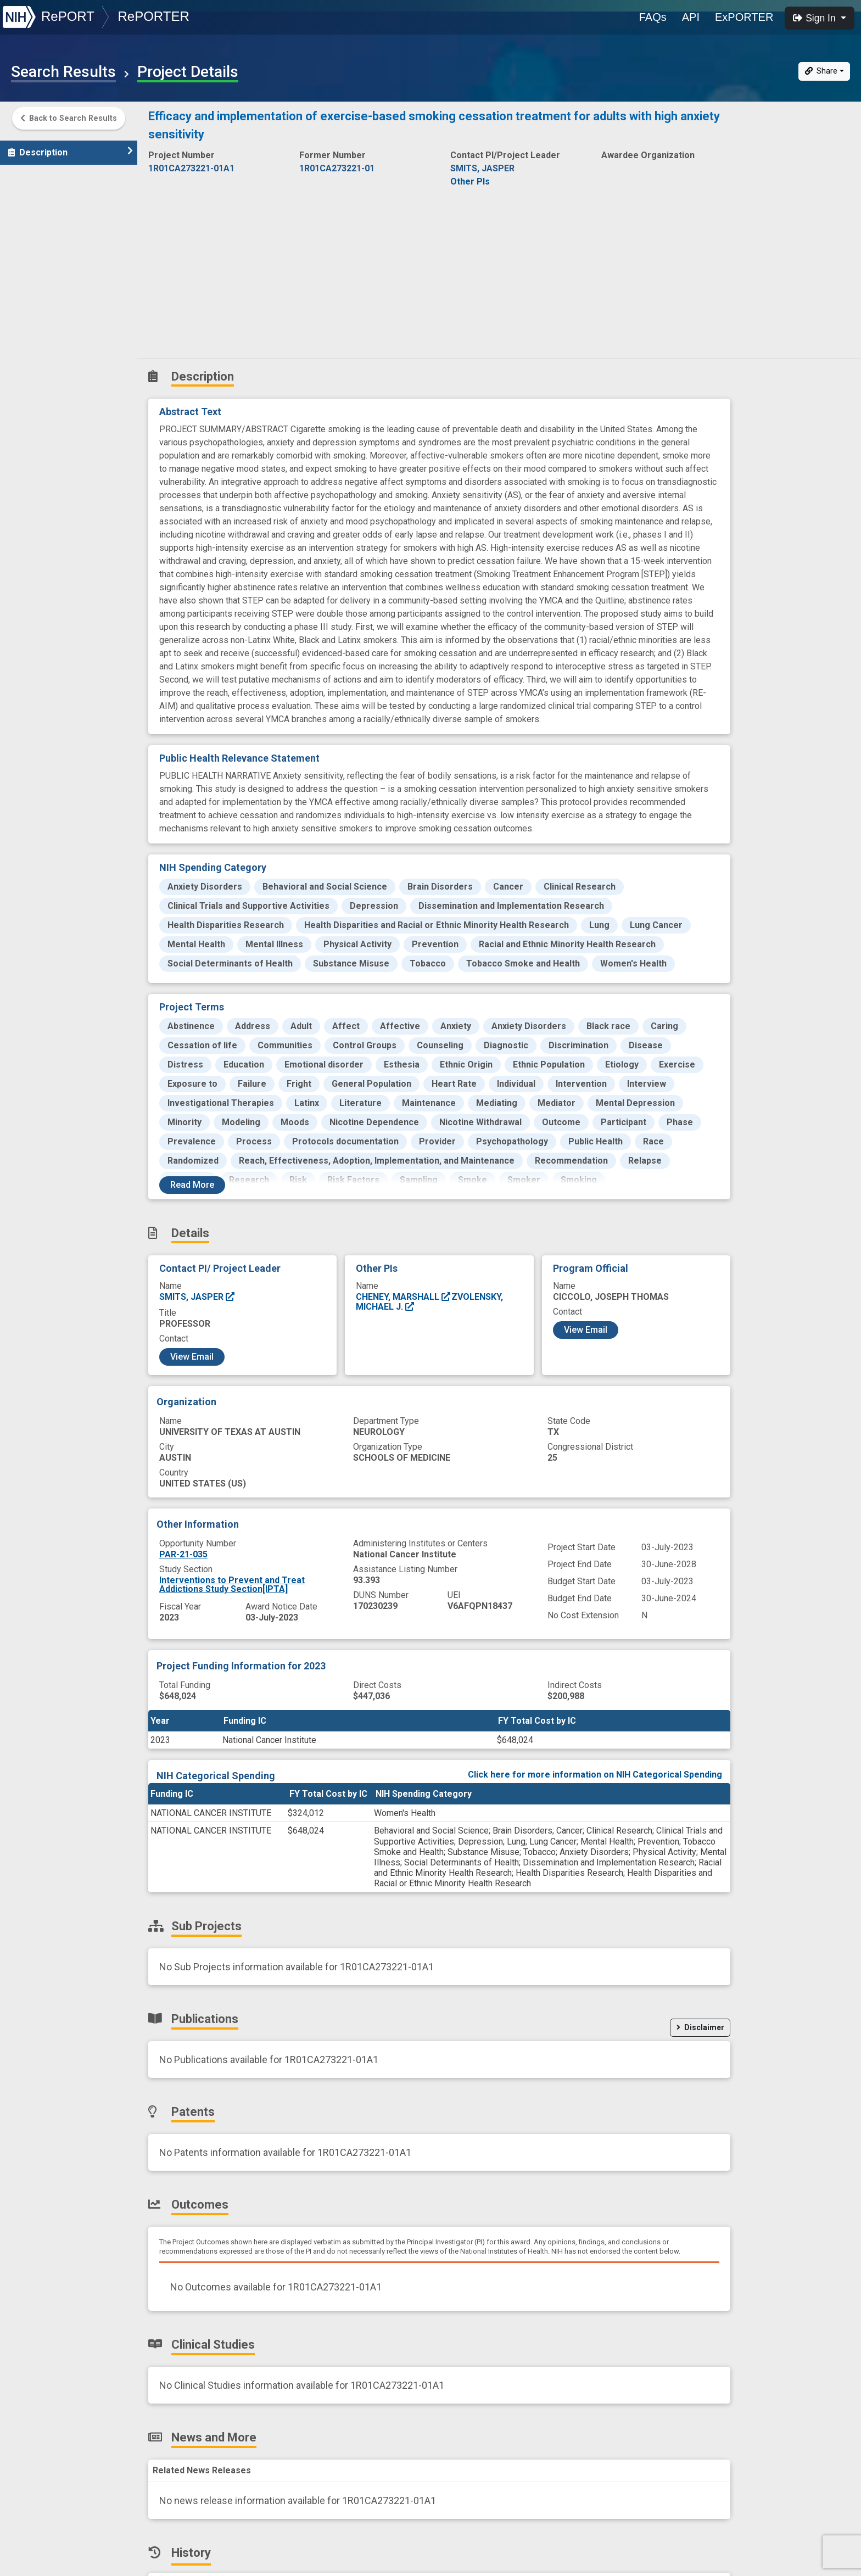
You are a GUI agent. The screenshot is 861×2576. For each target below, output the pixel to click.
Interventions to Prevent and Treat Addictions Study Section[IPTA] (232, 1584)
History (30, 341)
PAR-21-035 (183, 1554)
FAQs (653, 17)
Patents (30, 244)
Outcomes (36, 268)
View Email (192, 1356)
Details (28, 171)
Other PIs (470, 181)
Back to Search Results (69, 119)
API (691, 17)
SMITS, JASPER (197, 1297)
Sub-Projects (43, 196)
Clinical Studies (46, 292)
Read (192, 1185)
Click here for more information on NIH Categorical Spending (595, 1774)
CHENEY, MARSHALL (403, 1297)
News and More (47, 316)
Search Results (63, 72)
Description (70, 147)
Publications (41, 220)
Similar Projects (49, 365)
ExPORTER (744, 17)
